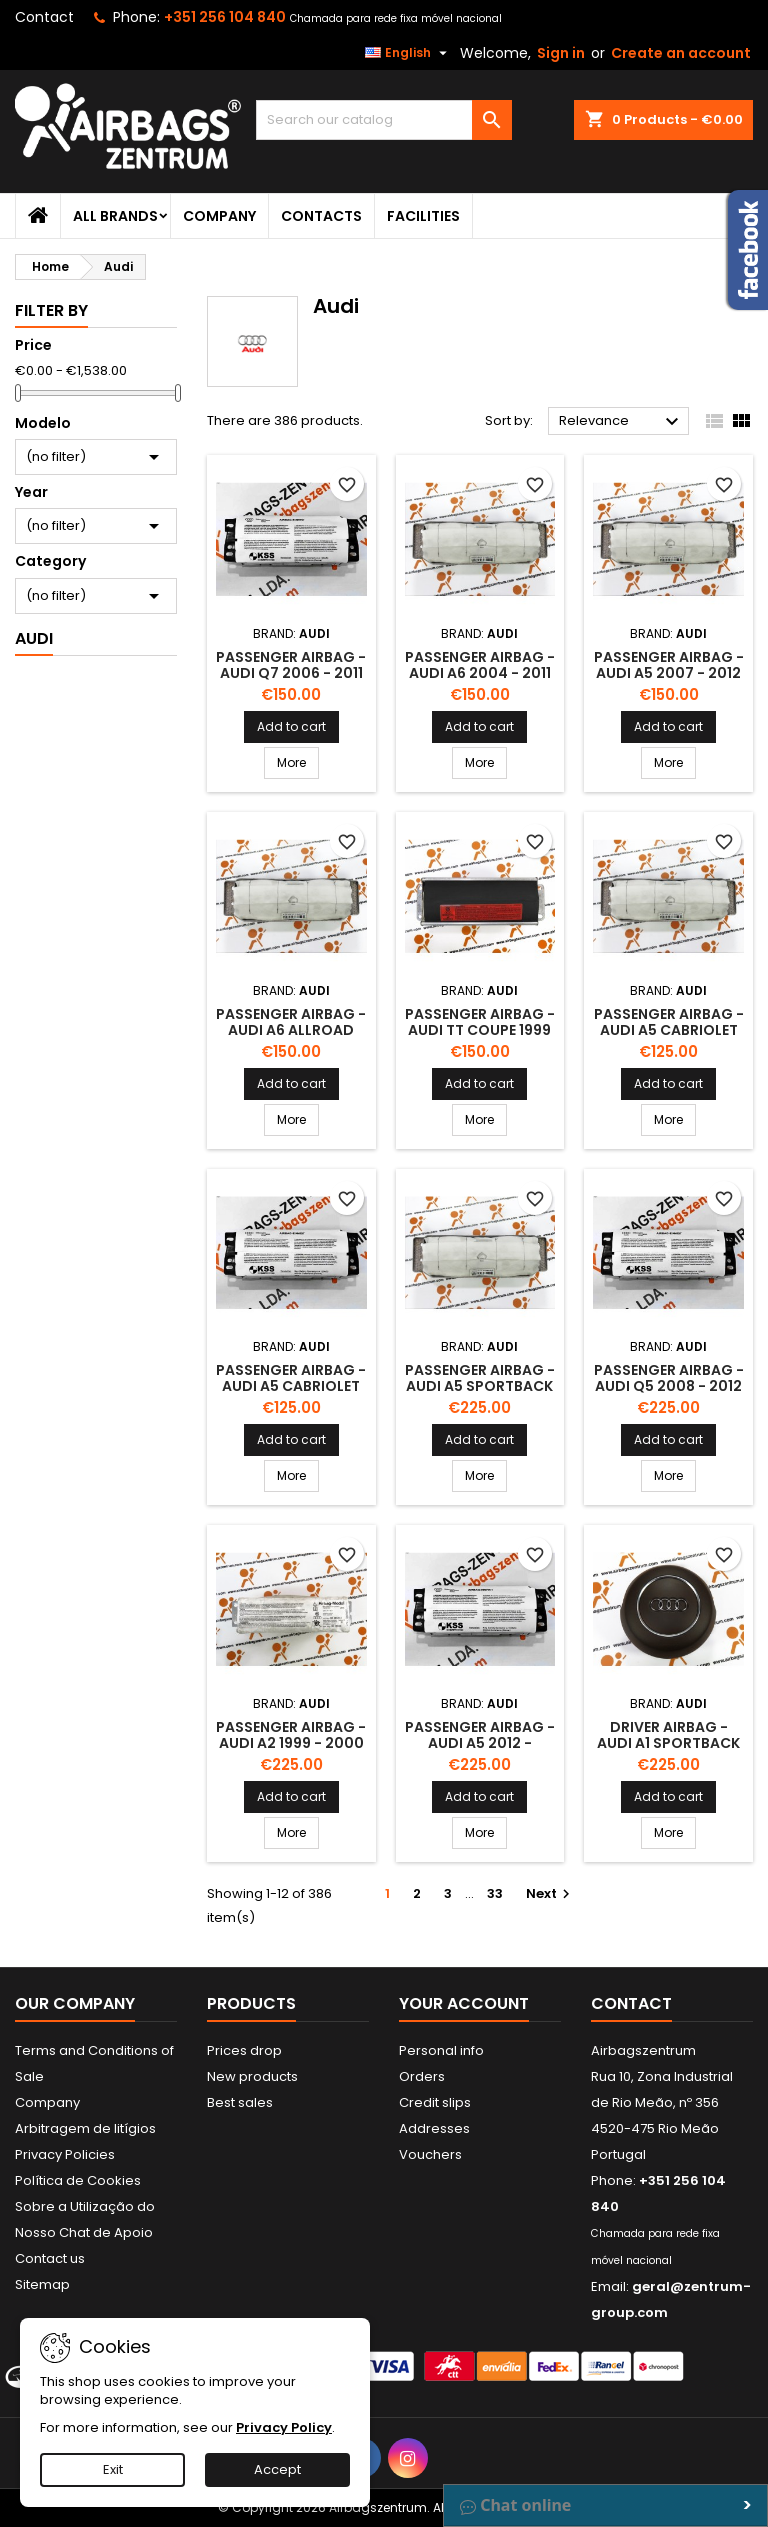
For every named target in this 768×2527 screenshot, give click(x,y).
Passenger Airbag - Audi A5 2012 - (480, 1735)
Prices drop (244, 2050)
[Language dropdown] (408, 53)
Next (550, 1893)
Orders (422, 2076)
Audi (34, 638)
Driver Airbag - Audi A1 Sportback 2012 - (668, 1743)
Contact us (50, 2258)
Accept (277, 2469)
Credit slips (435, 2102)
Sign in (561, 53)
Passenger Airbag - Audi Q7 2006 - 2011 (291, 665)
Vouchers (430, 2154)
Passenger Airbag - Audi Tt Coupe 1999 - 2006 (480, 1030)
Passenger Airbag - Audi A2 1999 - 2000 (291, 1735)
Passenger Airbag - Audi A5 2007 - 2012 (669, 665)
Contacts (321, 216)
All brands (115, 216)
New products (252, 2076)
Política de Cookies (78, 2180)
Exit (113, 2469)
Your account (464, 2003)
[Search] (384, 120)
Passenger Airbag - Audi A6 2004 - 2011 (480, 665)
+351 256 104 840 (225, 17)
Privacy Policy (284, 2427)
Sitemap (42, 2284)
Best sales (240, 2102)
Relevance (621, 422)
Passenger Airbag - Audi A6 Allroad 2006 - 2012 (291, 1030)
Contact (44, 17)
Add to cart (291, 726)
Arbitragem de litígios (85, 2128)
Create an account (681, 53)
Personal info (441, 2050)
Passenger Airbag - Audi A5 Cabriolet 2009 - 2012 (669, 1030)
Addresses (434, 2128)
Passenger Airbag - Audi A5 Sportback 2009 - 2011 (480, 1386)
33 (495, 1893)
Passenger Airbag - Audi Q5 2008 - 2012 (669, 1378)
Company (219, 216)
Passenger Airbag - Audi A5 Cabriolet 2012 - (291, 1386)
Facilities (423, 216)
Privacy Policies (65, 2154)
